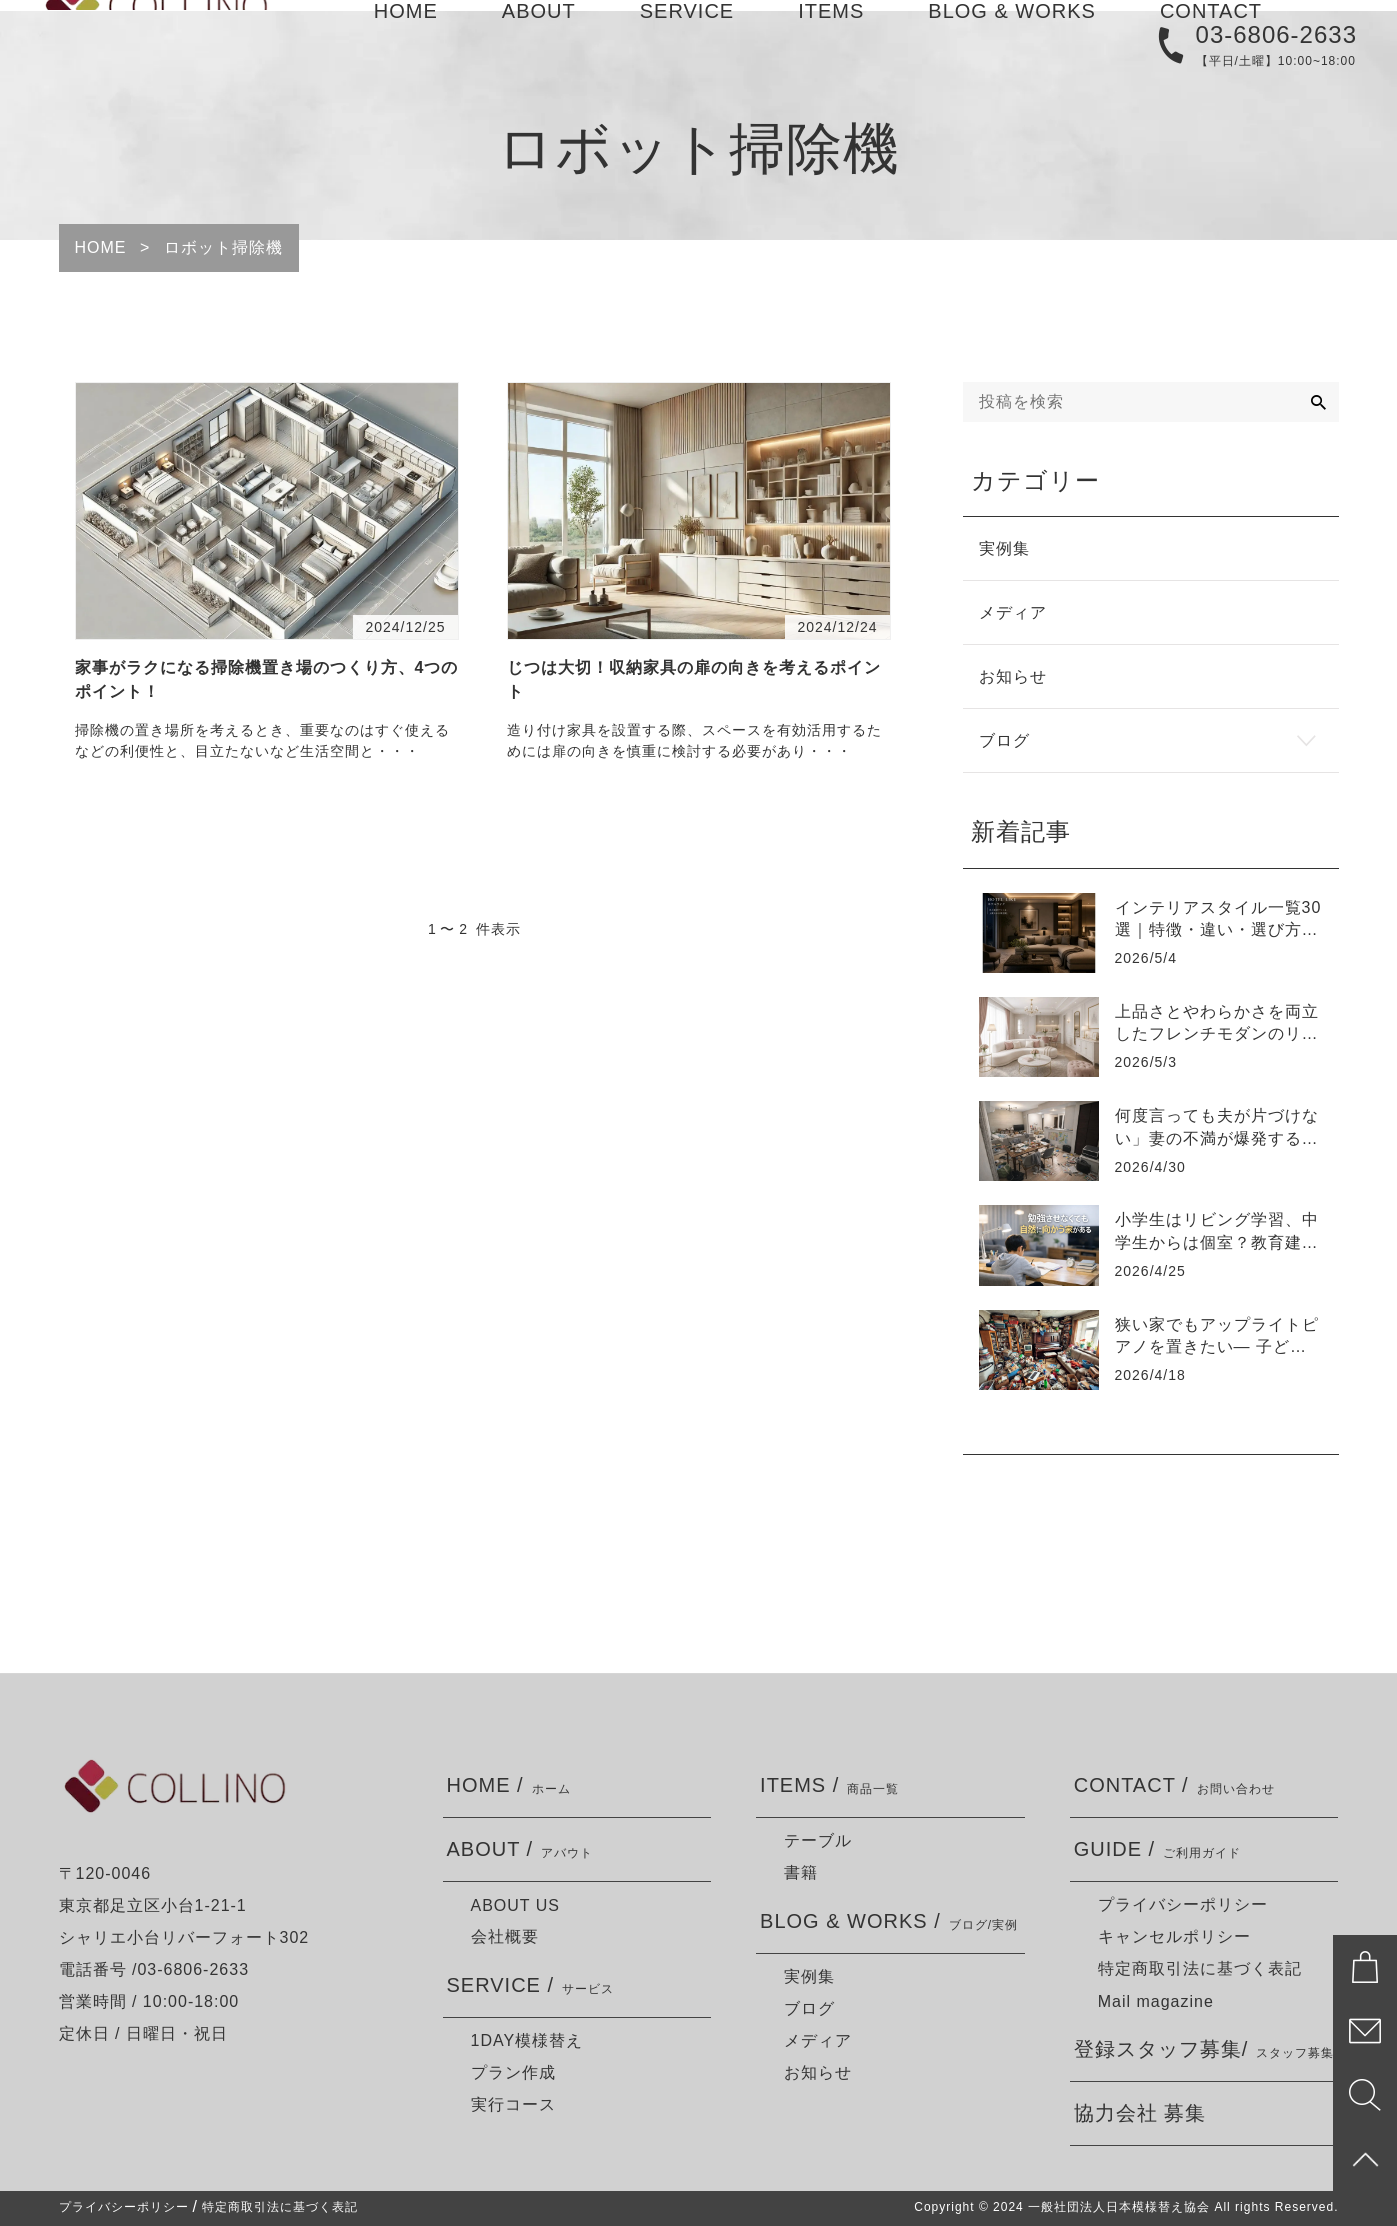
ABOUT (539, 39)
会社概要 (505, 1936)
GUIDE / (1157, 1849)
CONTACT (1211, 39)
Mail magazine (1156, 2001)
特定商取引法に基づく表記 (1200, 1968)
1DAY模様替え (527, 2040)
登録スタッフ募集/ (1204, 2049)
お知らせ (818, 2072)
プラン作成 (513, 2072)
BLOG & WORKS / (889, 1921)
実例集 (809, 1976)
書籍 (801, 1872)
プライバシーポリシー (1183, 1904)
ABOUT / (520, 1849)
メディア (818, 2040)
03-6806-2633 (1276, 91)
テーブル (818, 1840)
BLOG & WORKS (1012, 39)
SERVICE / (531, 1985)
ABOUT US (516, 1905)
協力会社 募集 (1140, 2113)
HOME (406, 39)
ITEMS (831, 39)
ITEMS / (829, 1785)
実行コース (513, 2104)
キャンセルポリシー (1174, 1936)
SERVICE (687, 39)
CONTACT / (1174, 1785)
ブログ (809, 2008)
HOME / (509, 1785)
